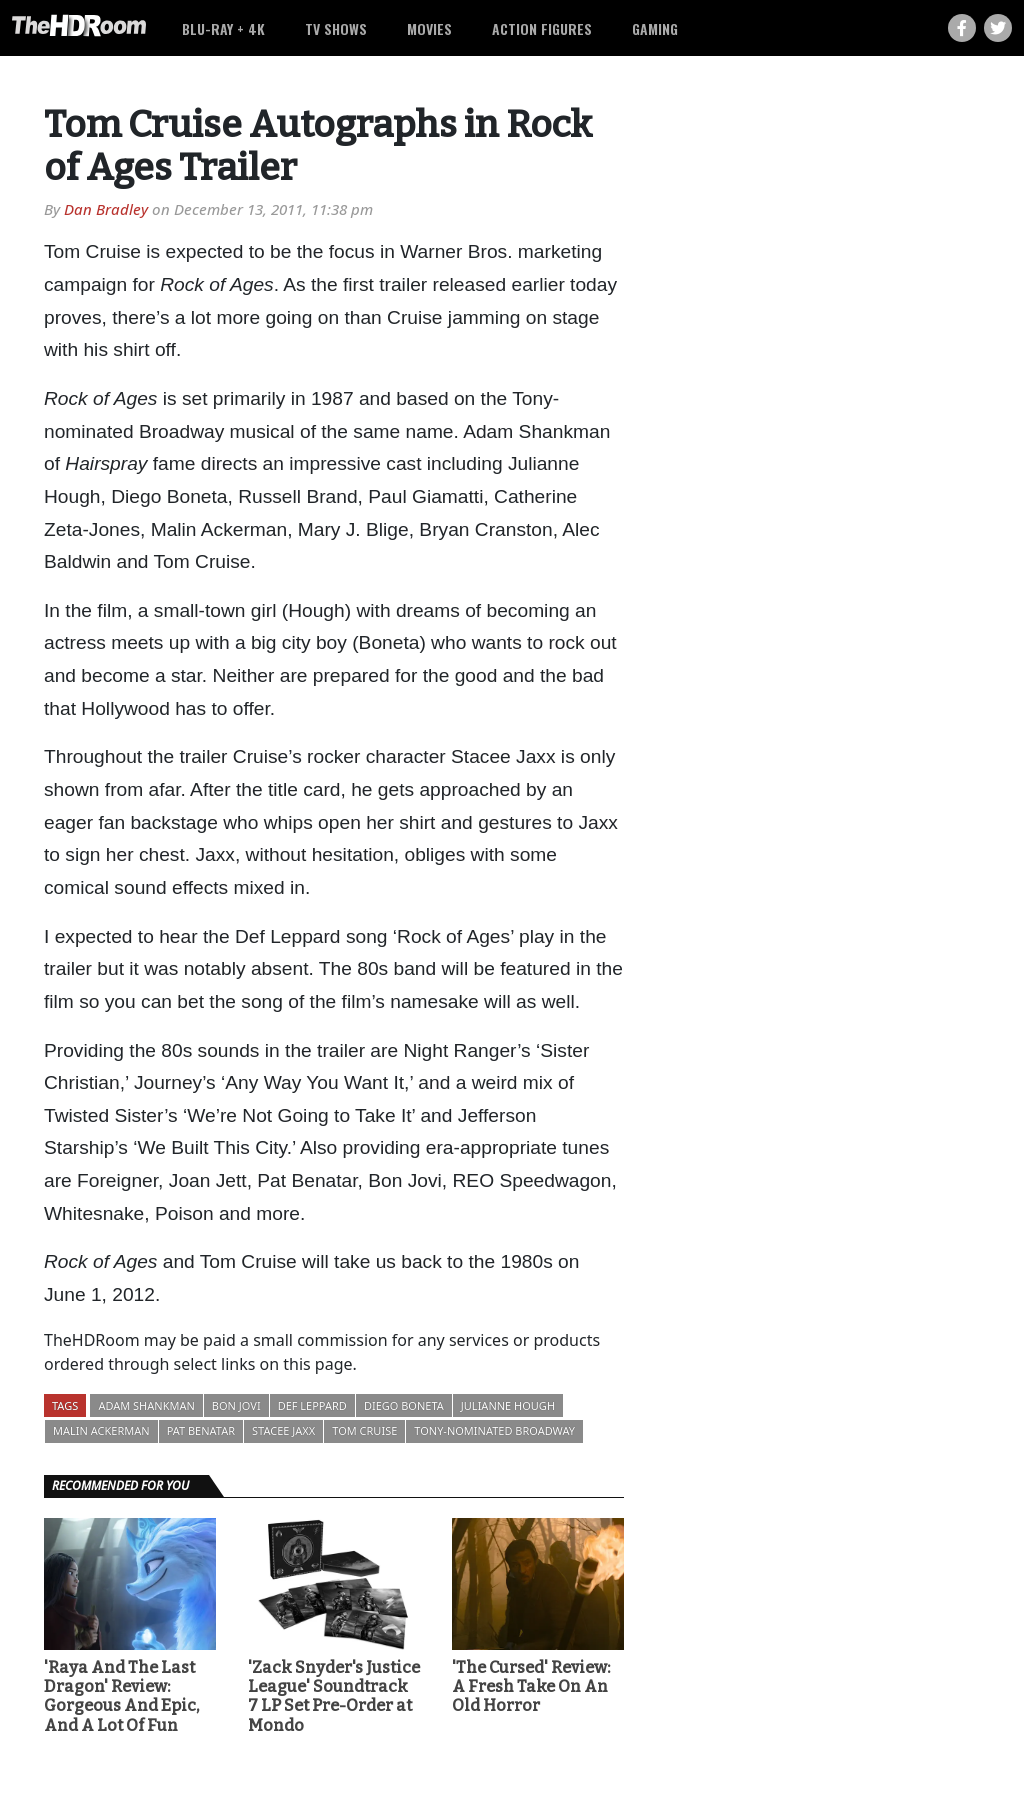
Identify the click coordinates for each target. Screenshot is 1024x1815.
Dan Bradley (106, 209)
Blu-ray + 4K (223, 28)
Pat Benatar (201, 1430)
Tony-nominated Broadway (494, 1430)
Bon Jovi (236, 1405)
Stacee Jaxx (283, 1430)
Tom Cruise (364, 1430)
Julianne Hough (508, 1405)
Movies (429, 28)
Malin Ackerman (101, 1430)
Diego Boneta (404, 1405)
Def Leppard (312, 1405)
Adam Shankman (146, 1405)
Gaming (655, 28)
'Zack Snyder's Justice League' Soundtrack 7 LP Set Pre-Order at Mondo (334, 1696)
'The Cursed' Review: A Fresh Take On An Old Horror (531, 1686)
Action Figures (542, 28)
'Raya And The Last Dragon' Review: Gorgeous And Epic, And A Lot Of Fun (121, 1696)
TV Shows (336, 28)
